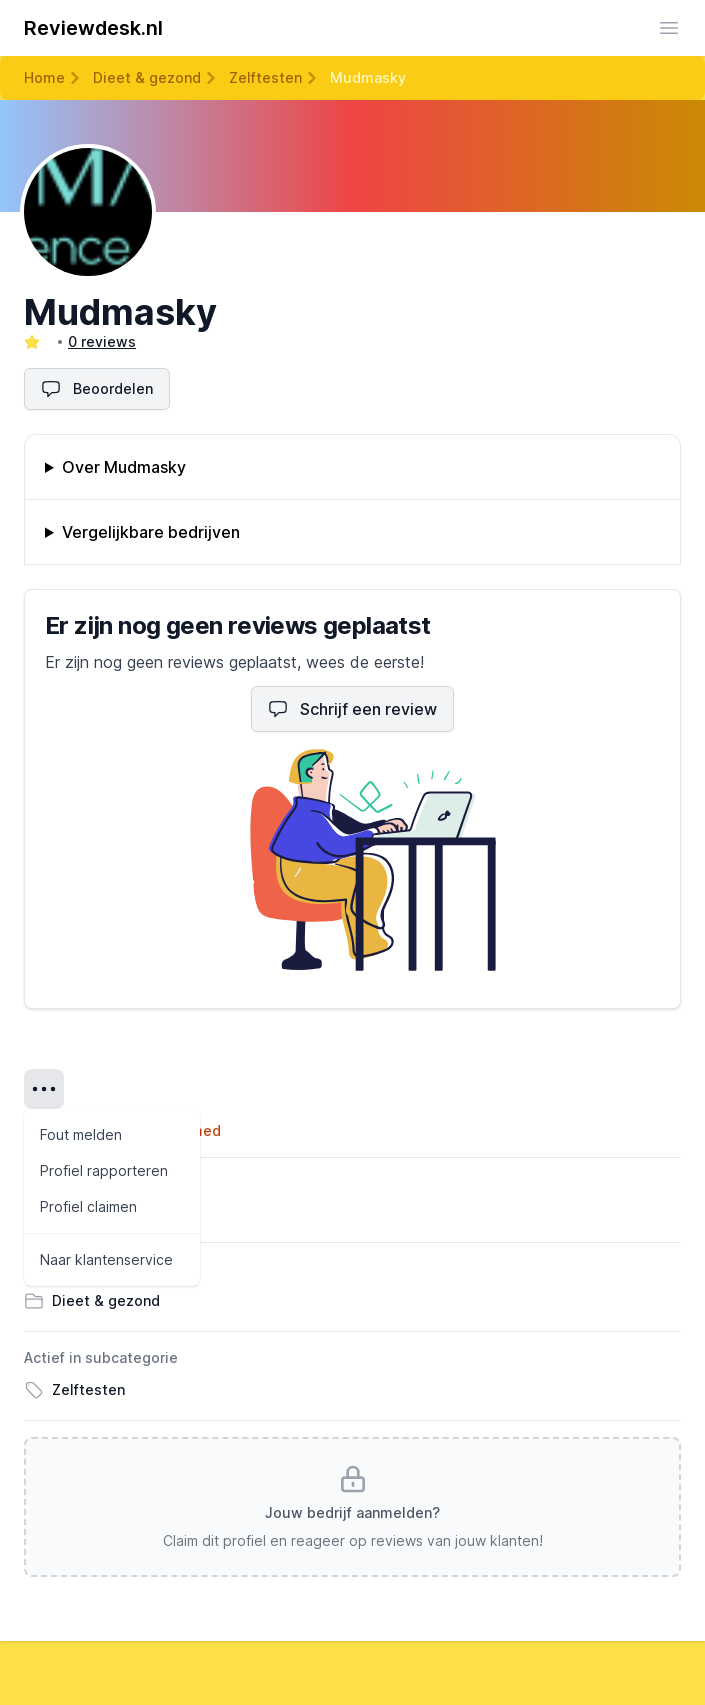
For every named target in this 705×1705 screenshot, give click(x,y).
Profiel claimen (88, 1206)
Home (44, 77)
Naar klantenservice (106, 1259)
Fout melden (81, 1134)
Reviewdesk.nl (93, 28)
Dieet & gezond (147, 77)
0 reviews (102, 341)
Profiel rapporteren (104, 1170)
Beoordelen (97, 389)
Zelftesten (265, 77)
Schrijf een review (352, 709)
